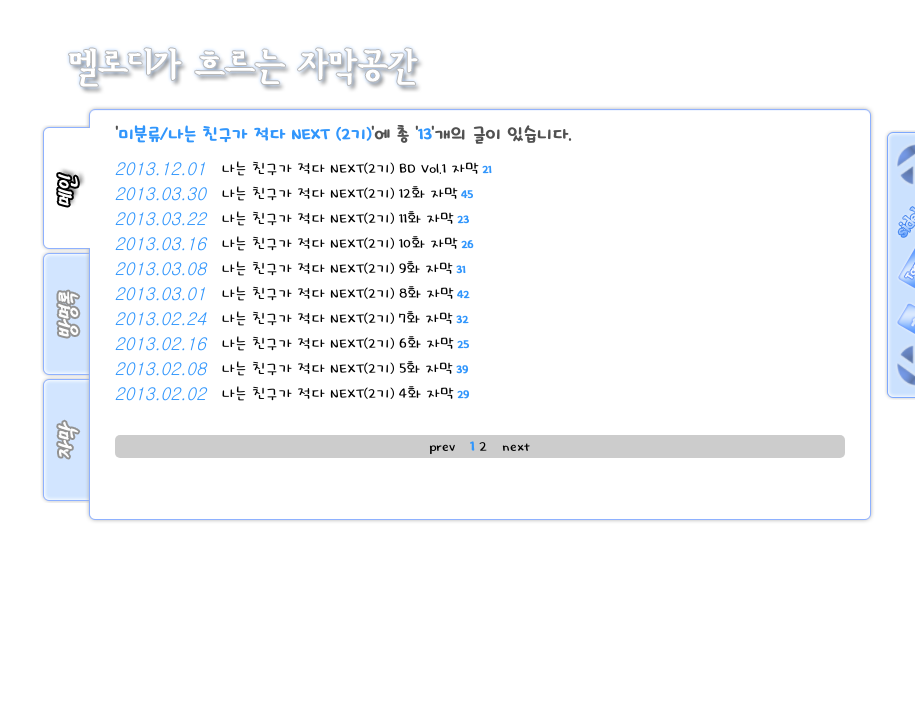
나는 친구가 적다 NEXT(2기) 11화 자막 (345, 218)
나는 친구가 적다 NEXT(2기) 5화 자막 (344, 368)
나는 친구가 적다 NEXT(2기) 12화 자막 (347, 193)
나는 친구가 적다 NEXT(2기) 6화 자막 (345, 343)
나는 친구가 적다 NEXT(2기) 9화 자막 (343, 268)
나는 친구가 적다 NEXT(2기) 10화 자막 (347, 243)
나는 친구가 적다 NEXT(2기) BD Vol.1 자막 (356, 168)
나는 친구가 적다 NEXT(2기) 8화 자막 (345, 293)
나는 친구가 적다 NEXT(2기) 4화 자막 (345, 393)
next (516, 446)
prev (442, 446)
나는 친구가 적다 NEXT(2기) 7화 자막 (344, 318)
